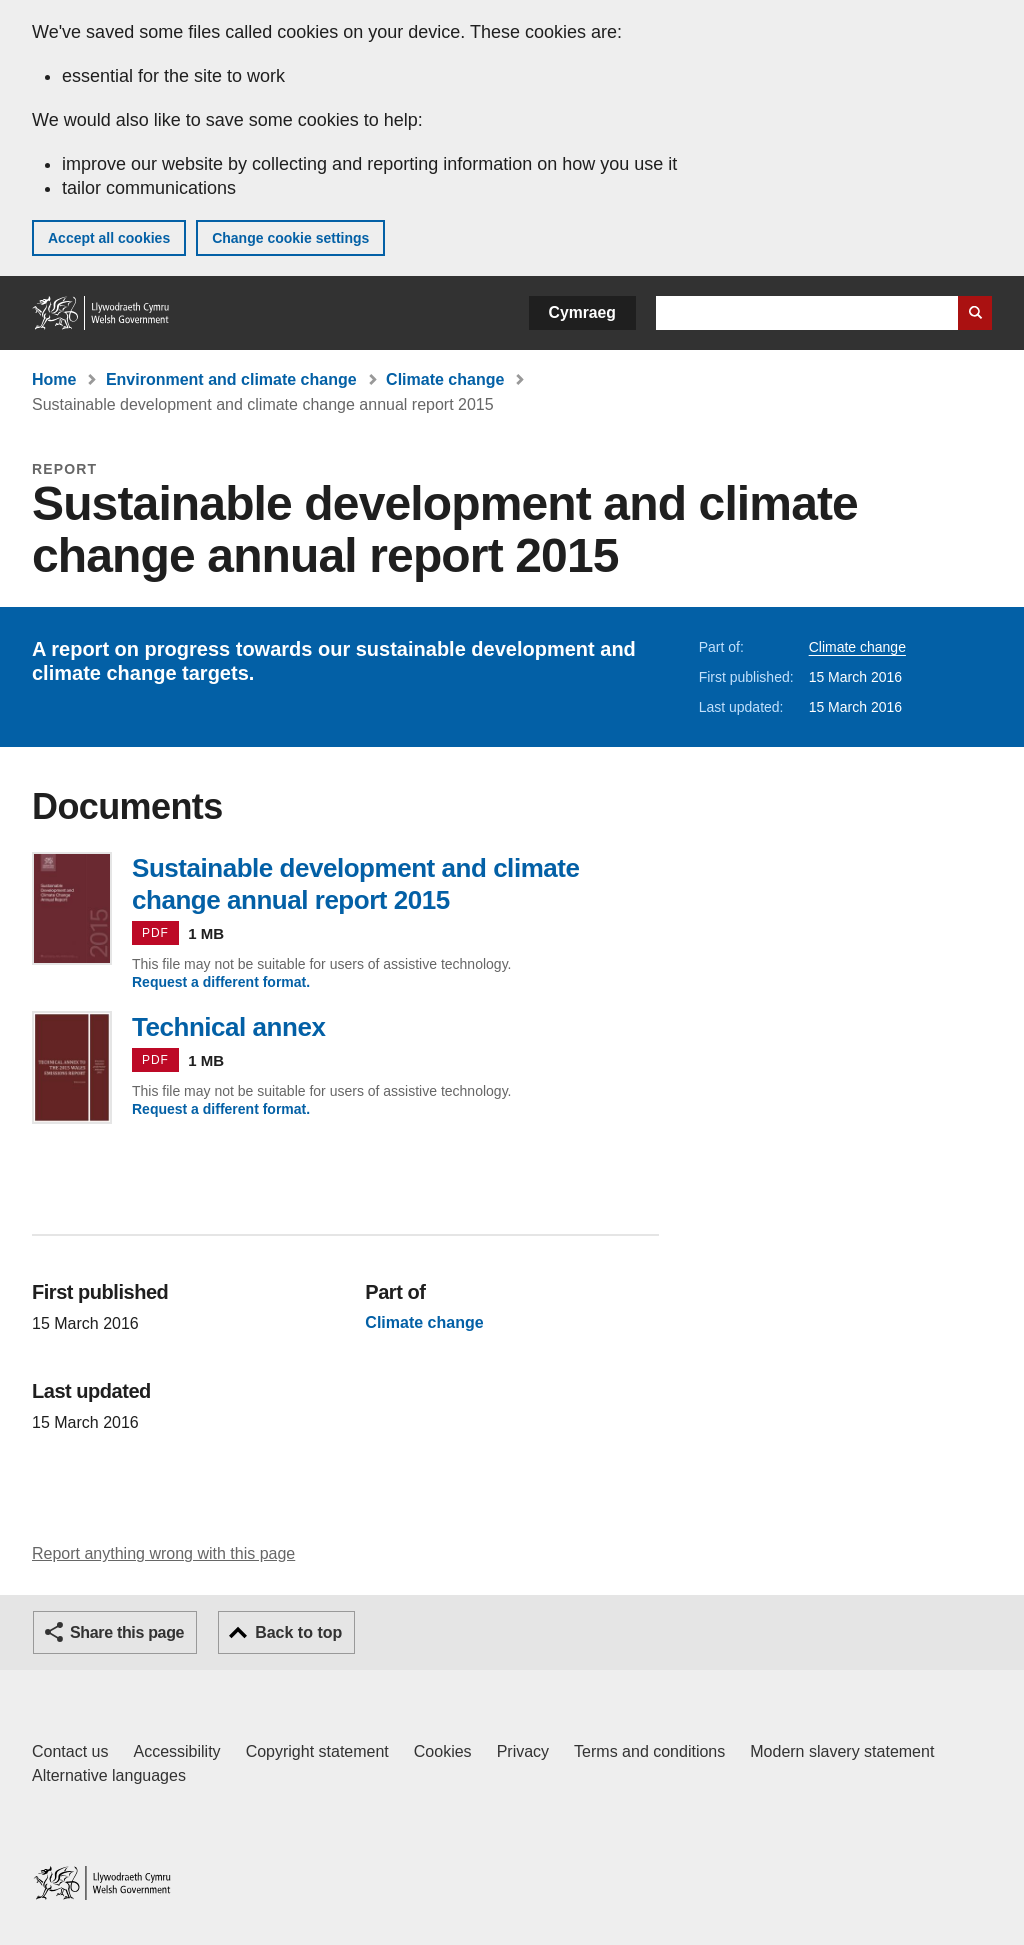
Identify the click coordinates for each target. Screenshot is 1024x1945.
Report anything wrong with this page (163, 1553)
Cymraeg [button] (582, 312)
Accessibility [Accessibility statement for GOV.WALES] (176, 1751)
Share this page (127, 1632)
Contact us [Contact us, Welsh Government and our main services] (70, 1751)
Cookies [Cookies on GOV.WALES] (443, 1751)
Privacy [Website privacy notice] (523, 1751)
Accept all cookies (109, 238)
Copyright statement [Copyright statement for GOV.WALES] (317, 1751)
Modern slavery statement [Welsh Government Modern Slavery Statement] (842, 1751)
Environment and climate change (231, 379)
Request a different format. (221, 982)
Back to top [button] (298, 1632)
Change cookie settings (290, 238)
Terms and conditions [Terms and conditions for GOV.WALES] (649, 1751)
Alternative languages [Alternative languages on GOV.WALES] (109, 1775)
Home (54, 379)
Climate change (445, 379)
